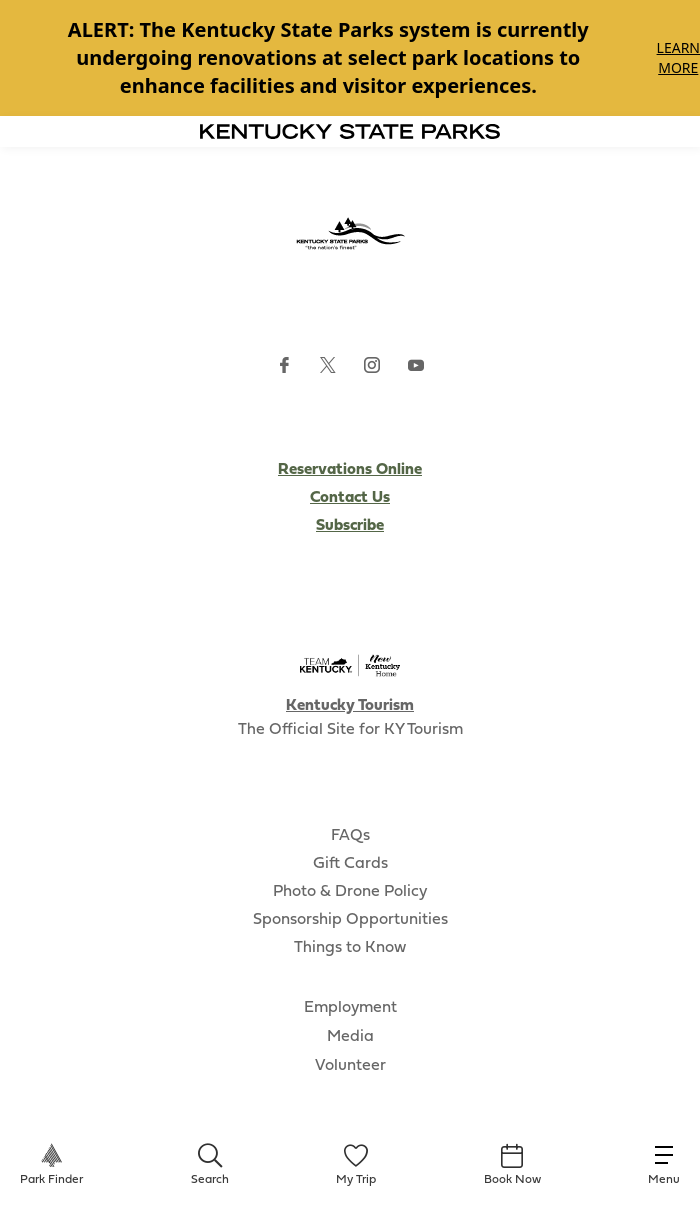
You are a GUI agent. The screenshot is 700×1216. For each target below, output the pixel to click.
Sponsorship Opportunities (350, 920)
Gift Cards (350, 864)
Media (350, 1037)
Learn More (678, 57)
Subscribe (350, 526)
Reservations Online (350, 470)
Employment (350, 1008)
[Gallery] (350, 58)
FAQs (350, 836)
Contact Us (350, 498)
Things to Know (350, 948)
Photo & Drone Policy (350, 892)
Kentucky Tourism (350, 706)
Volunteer (350, 1066)
